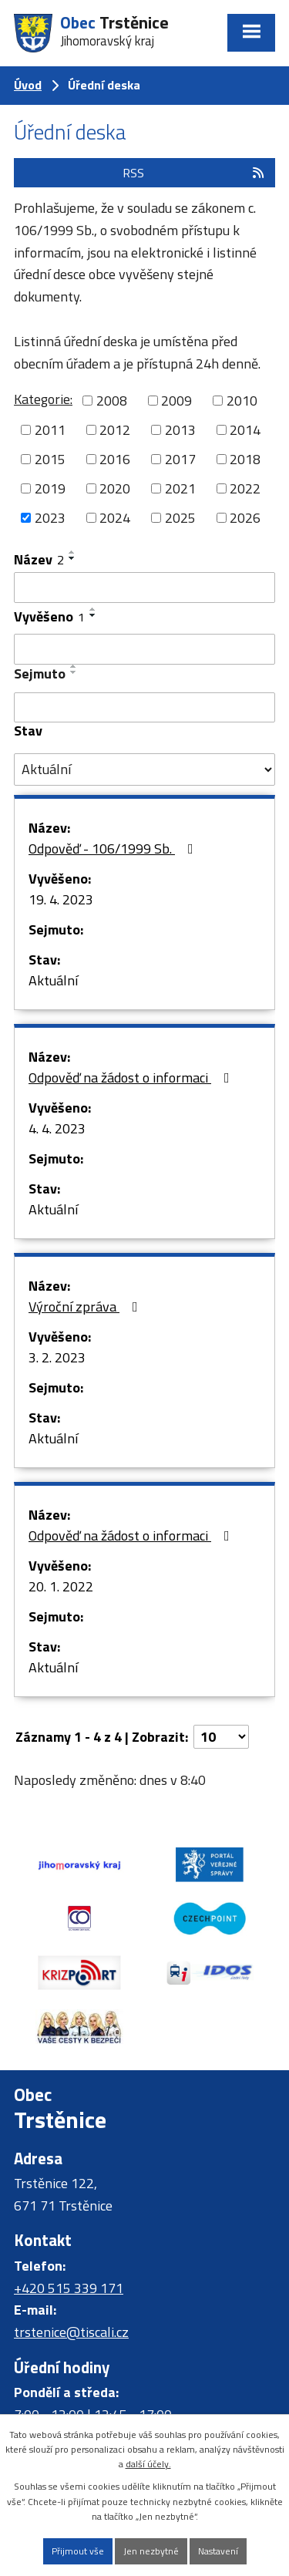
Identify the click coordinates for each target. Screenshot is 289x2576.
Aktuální (53, 980)
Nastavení (218, 2551)
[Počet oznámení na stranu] (221, 1737)
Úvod (28, 85)
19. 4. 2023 (61, 899)
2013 (180, 429)
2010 (242, 400)
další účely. (148, 2463)
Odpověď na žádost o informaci (132, 1077)
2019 (50, 488)
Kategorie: (43, 399)
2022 (245, 488)
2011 (50, 429)
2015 (50, 459)
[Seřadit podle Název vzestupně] (72, 552)
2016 (114, 459)
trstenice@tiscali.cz (71, 2332)
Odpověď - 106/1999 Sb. (114, 848)
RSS (194, 172)
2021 (180, 488)
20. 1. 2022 (61, 1586)
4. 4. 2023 (57, 1128)
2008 (111, 400)
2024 (114, 517)
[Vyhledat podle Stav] (144, 769)
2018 (245, 459)
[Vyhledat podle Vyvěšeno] (144, 649)
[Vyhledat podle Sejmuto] (144, 707)
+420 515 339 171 (68, 2288)
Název (39, 559)
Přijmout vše (78, 2551)
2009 (176, 400)
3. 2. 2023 (57, 1357)
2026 (245, 517)
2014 (245, 429)
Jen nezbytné (151, 2551)
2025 (180, 517)
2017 (180, 459)
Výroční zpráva (86, 1306)
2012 (114, 429)
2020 (114, 488)
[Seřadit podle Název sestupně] (72, 558)
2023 (50, 517)
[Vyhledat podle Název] (144, 587)
